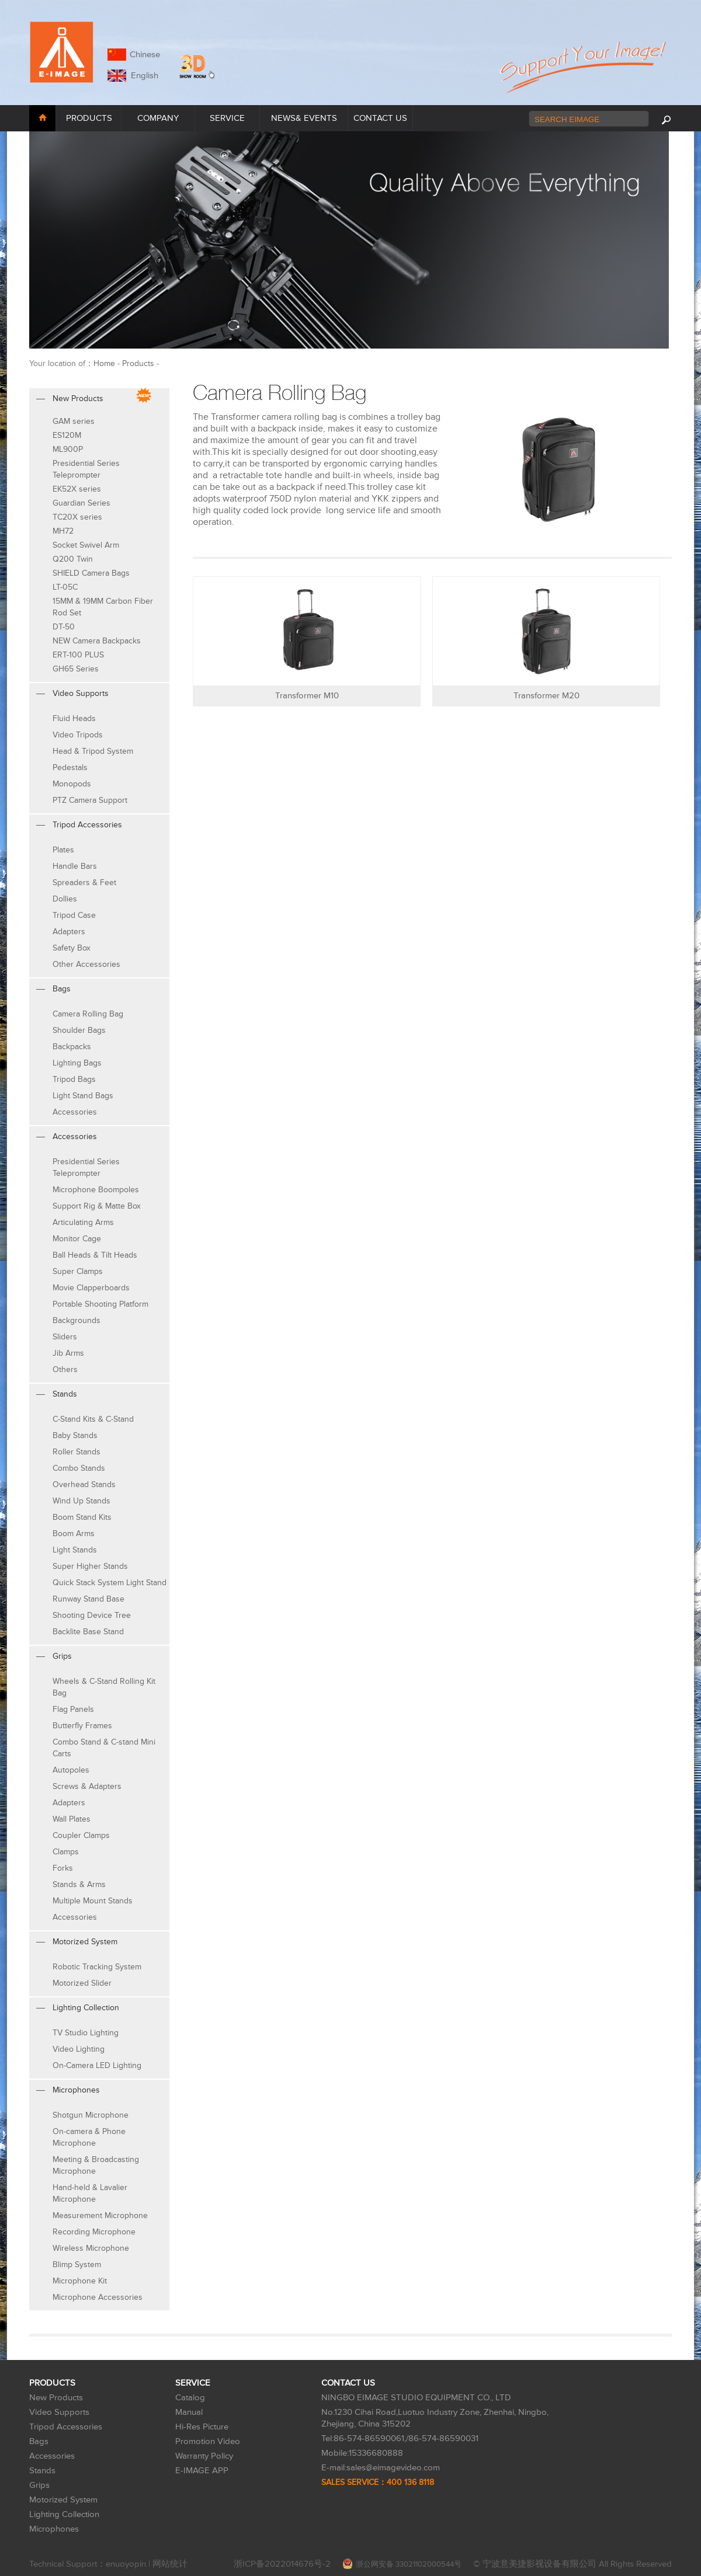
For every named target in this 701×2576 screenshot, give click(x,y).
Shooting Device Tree (92, 1615)
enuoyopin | (129, 2564)
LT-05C (65, 587)
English (142, 75)
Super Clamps (78, 1271)
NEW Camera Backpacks (97, 641)
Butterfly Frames (82, 1726)
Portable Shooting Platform (100, 1304)
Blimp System (77, 2264)
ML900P (68, 449)
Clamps (66, 1852)
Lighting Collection (64, 2514)
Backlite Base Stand (88, 1632)
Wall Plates (72, 1819)
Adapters (69, 932)
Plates (63, 850)
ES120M (67, 435)
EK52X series (77, 489)
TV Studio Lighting (86, 2033)
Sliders (65, 1337)
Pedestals (70, 767)
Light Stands (75, 1550)
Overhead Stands (84, 1484)
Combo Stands (79, 1468)
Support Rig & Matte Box (97, 1206)
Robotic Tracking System (97, 1967)
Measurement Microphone (100, 2215)
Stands (42, 2470)
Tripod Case (74, 915)
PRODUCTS (89, 118)
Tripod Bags (74, 1079)
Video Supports (59, 2412)
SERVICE (227, 118)
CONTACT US (380, 118)
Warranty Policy (204, 2456)
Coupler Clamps (81, 1835)
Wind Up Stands (81, 1501)
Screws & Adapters (87, 1786)
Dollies (65, 899)
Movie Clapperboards (91, 1288)
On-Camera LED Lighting (97, 2065)
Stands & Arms (79, 1884)
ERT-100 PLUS (78, 655)
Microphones (54, 2529)
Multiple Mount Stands (93, 1901)
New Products (56, 2397)
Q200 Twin (73, 559)
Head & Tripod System (93, 751)
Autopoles (71, 1770)
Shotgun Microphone (91, 2115)
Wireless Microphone (91, 2248)
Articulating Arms (83, 1222)
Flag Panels (73, 1709)
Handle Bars (75, 866)
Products (138, 363)
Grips (39, 2485)
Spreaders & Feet (84, 882)
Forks (63, 1868)
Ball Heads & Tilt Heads (95, 1255)
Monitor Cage (77, 1239)
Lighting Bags (77, 1063)
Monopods (72, 784)
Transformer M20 (546, 695)
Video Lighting (79, 2049)
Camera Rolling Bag (88, 1014)
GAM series (74, 421)
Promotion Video (207, 2441)
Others (65, 1369)
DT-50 (64, 627)
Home (104, 363)
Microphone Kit (80, 2281)
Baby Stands (75, 1435)
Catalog (190, 2397)
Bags (38, 2441)
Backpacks (72, 1047)
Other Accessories (86, 964)
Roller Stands (76, 1452)
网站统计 (170, 2564)
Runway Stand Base (88, 1599)
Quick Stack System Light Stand (109, 1583)
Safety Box (72, 948)
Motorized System (63, 2499)
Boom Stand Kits (82, 1517)
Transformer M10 (307, 695)
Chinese (145, 54)
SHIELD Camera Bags (91, 573)
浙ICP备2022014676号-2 (282, 2564)
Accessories (75, 1112)
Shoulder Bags (79, 1030)
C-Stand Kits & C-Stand (93, 1419)
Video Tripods (78, 735)
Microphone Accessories (98, 2297)
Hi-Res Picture (201, 2426)
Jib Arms (68, 1353)
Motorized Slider (82, 1983)
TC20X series (77, 517)
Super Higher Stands (90, 1566)
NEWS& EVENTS (304, 118)
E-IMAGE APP (201, 2470)
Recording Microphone (94, 2232)
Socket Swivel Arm (86, 545)
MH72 (63, 531)
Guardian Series (81, 503)
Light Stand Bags (83, 1096)
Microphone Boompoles (96, 1190)
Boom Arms (74, 1533)
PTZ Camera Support (90, 800)
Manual (189, 2412)
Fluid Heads (74, 718)
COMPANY (158, 118)
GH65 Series (76, 669)
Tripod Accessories (65, 2426)
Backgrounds (76, 1320)
